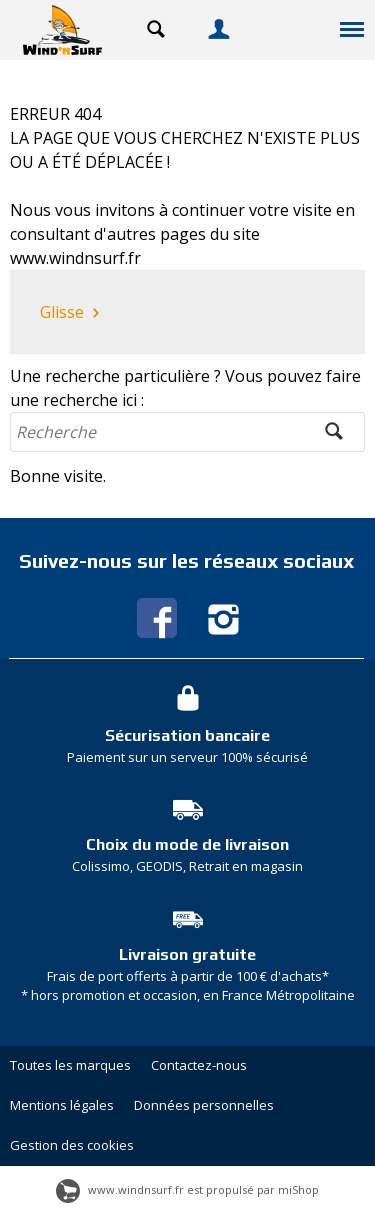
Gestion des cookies (72, 1145)
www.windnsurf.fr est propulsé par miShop (187, 1189)
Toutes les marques (70, 1065)
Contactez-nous (199, 1065)
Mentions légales (62, 1105)
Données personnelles (204, 1105)
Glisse (72, 313)
